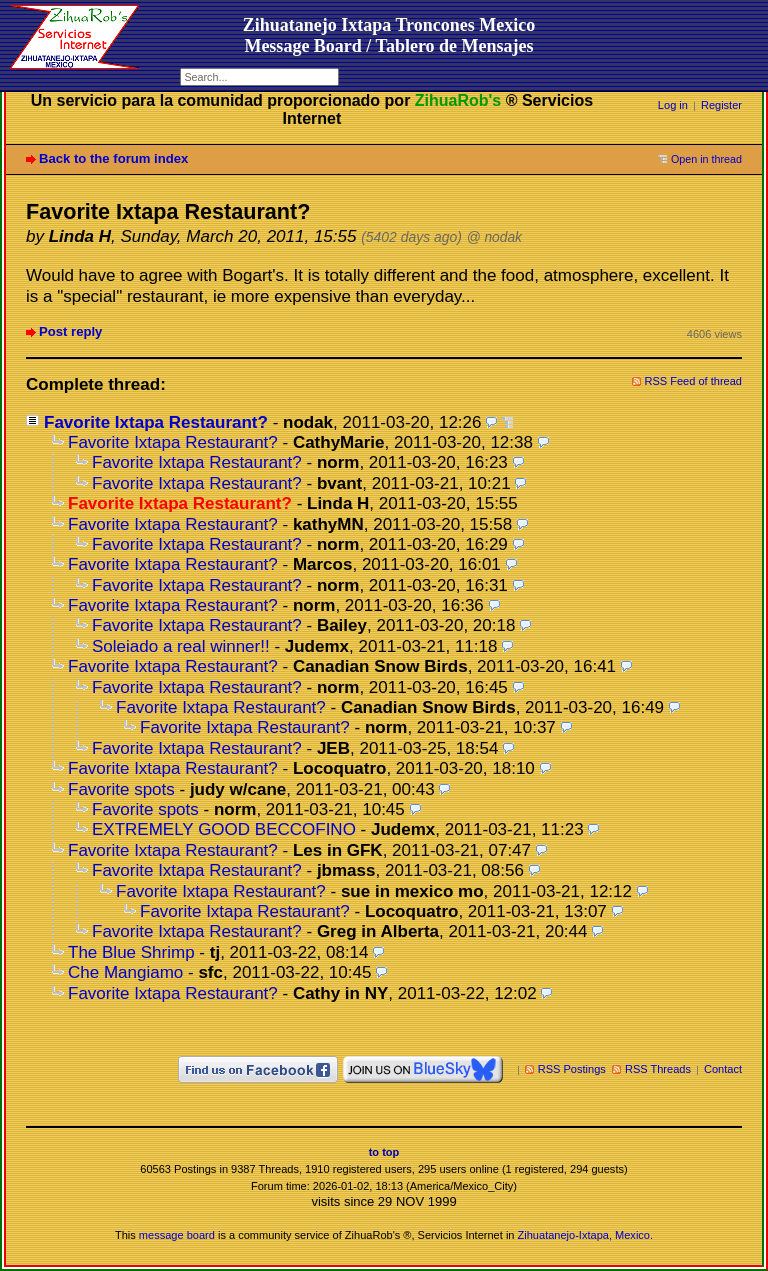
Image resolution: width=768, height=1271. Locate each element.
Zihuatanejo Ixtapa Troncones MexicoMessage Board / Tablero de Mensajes (389, 35)
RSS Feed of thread (694, 381)
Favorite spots (121, 789)
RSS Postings (572, 1069)
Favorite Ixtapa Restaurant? (156, 422)
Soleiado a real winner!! (181, 646)
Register (721, 105)
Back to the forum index (113, 158)
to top (384, 1152)
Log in (673, 105)
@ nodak (494, 237)
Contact (723, 1069)
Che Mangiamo (125, 972)
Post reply (70, 331)
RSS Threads (658, 1069)
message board (177, 1235)
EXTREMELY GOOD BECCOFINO (224, 829)
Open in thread (706, 159)
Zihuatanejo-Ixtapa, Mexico (584, 1235)
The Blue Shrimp (131, 952)
